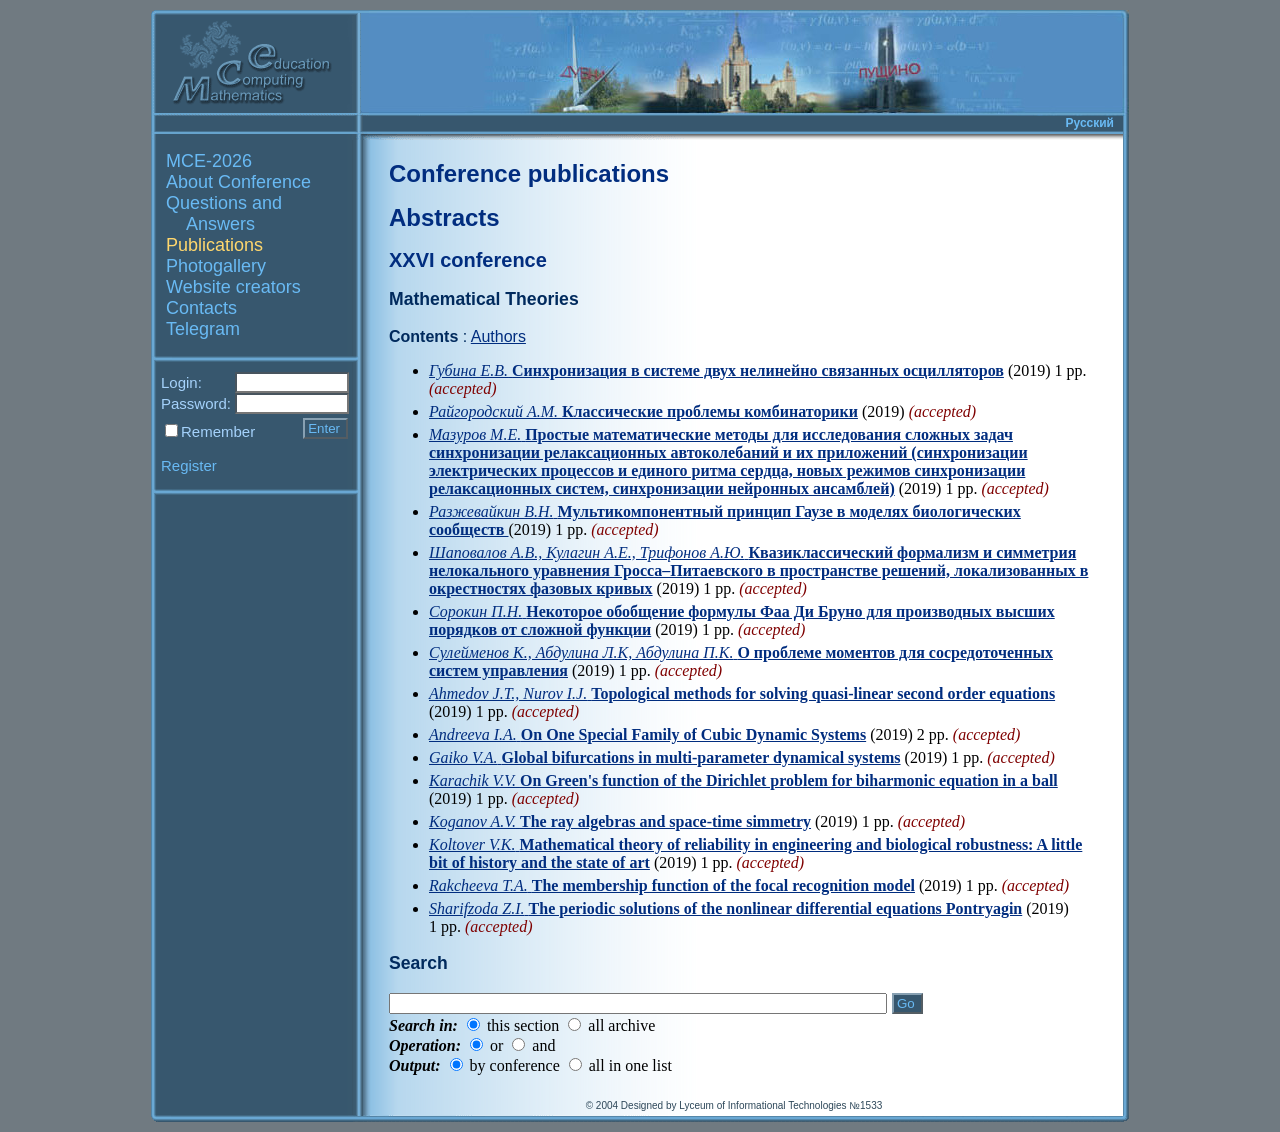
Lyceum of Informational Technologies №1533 (780, 1105)
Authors (498, 336)
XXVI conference (468, 260)
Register (189, 465)
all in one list (630, 1065)
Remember (218, 431)
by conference (515, 1065)
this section (523, 1025)
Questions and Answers (224, 213)
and (543, 1045)
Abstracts (444, 217)
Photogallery (216, 266)
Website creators (233, 287)
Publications (214, 245)
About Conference (238, 182)
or (496, 1045)
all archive (621, 1025)
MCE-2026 (209, 161)
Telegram (203, 329)
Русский (1090, 123)
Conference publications (529, 173)
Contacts (201, 308)
